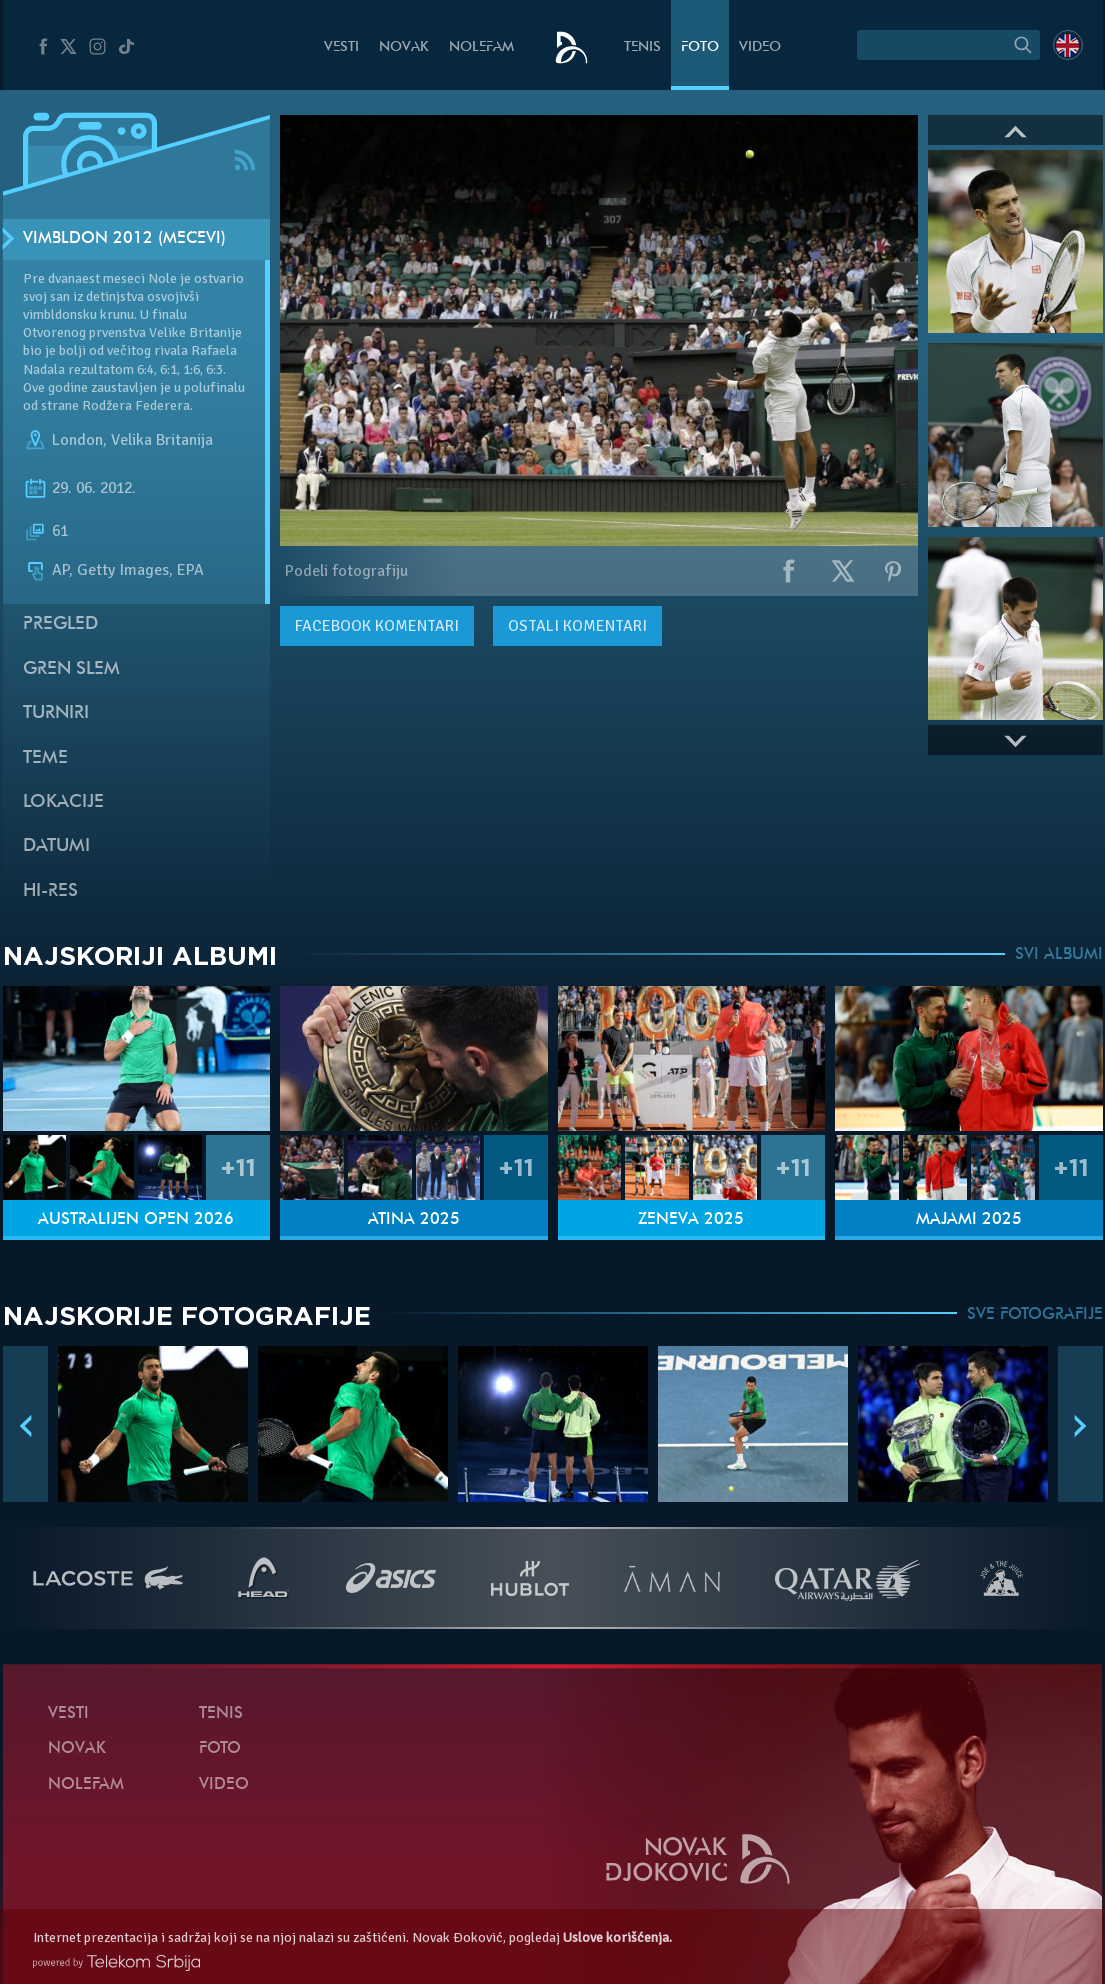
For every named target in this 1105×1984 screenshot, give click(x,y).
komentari (377, 626)
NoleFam (481, 47)
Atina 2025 (414, 1220)
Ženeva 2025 (691, 1220)
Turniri (56, 713)
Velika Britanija (162, 440)
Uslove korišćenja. (617, 1937)
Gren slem (71, 669)
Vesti (341, 47)
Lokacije (63, 802)
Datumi (56, 846)
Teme (45, 758)
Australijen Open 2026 (136, 1220)
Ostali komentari (577, 626)
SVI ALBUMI (1059, 955)
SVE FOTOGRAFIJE (1035, 1315)
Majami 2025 (969, 1220)
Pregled (60, 624)
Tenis (642, 47)
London (77, 440)
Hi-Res (50, 891)
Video (760, 47)
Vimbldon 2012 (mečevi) (124, 239)
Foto (700, 47)
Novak (404, 47)
